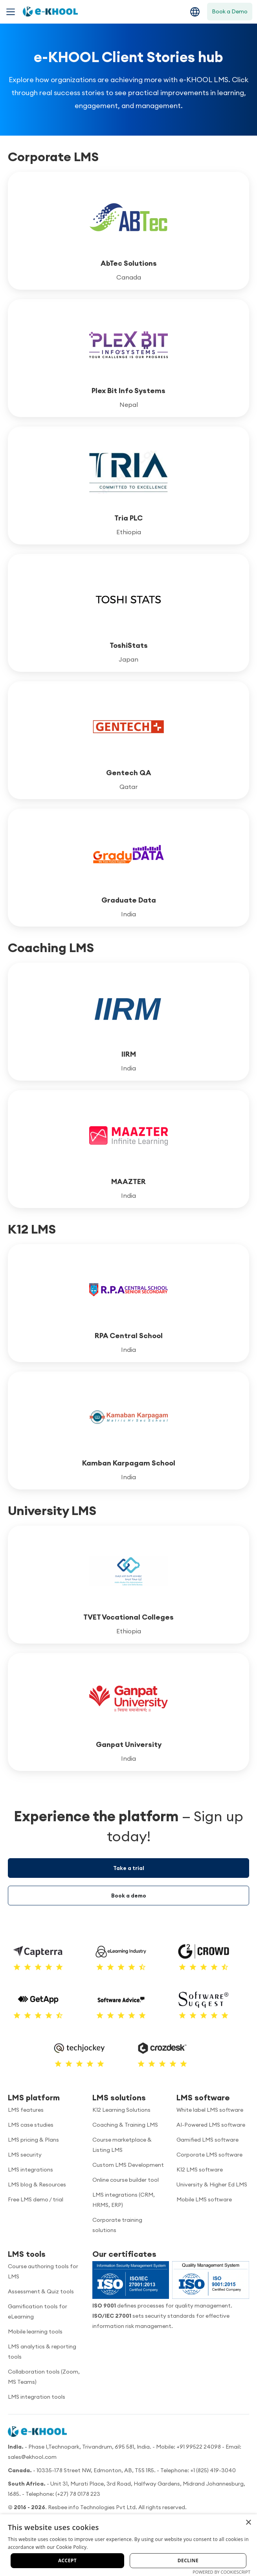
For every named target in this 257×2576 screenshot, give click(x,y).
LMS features (26, 2109)
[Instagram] (104, 2529)
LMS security (25, 2154)
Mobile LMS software (204, 2199)
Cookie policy (26, 2559)
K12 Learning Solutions (121, 2109)
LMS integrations (30, 2169)
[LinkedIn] (16, 2529)
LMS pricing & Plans (33, 2139)
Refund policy (107, 2559)
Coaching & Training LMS (125, 2124)
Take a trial (128, 1868)
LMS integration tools (36, 2396)
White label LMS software (209, 2109)
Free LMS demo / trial (35, 2199)
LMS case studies (30, 2124)
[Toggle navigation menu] (11, 12)
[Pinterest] (126, 2529)
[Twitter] (82, 2529)
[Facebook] (60, 2529)
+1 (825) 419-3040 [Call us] (213, 2470)
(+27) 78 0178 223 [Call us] (77, 2493)
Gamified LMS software (207, 2139)
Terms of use (54, 2548)
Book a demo (128, 1895)
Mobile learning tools (35, 2331)
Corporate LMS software (209, 2154)
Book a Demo (230, 11)
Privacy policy (67, 2559)
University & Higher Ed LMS (211, 2184)
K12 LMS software (199, 2169)
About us (20, 2548)
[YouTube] (38, 2529)
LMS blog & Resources (37, 2184)
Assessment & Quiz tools (41, 2291)
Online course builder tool (125, 2179)
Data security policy (102, 2548)
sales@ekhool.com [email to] (32, 2456)
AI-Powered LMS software (210, 2124)
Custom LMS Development (128, 2164)
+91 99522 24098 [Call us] (198, 2446)
